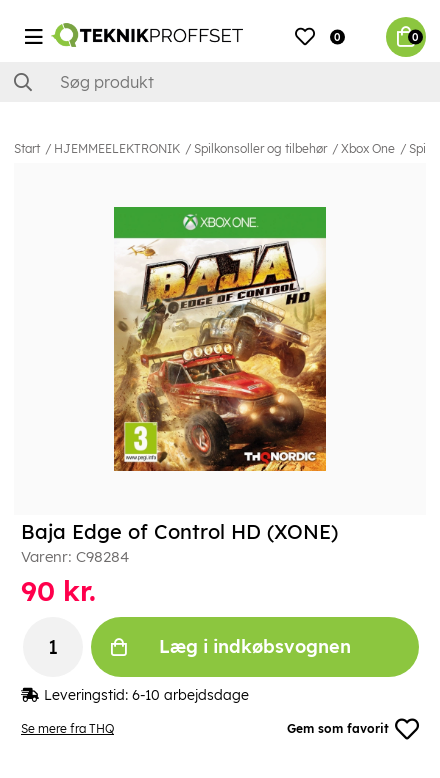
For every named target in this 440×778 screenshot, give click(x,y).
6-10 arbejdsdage (190, 695)
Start (27, 148)
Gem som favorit (353, 729)
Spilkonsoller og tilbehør (260, 148)
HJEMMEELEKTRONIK (117, 148)
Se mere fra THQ (67, 728)
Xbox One (368, 148)
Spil (419, 148)
